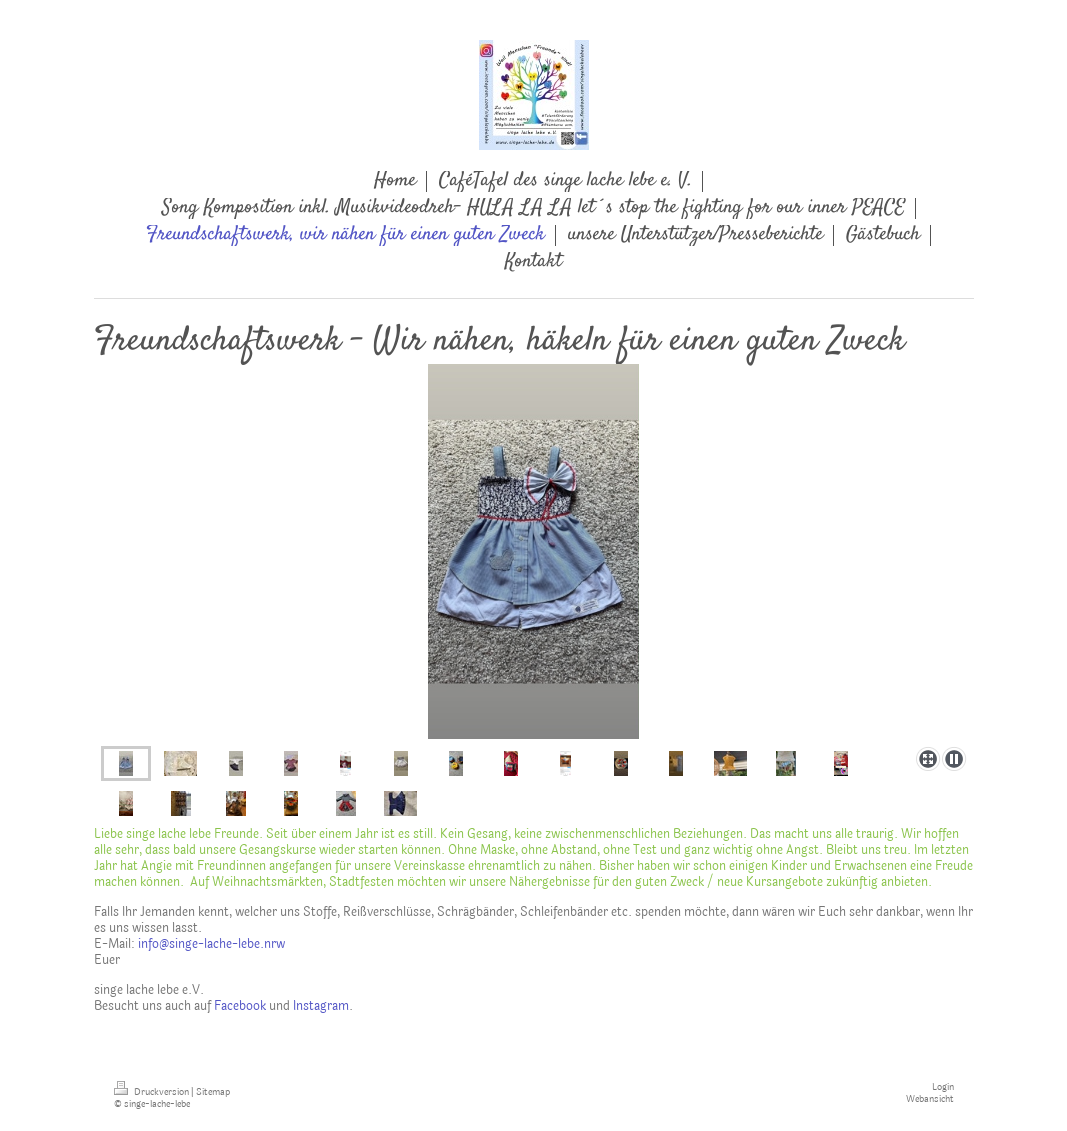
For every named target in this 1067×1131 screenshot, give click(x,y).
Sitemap (213, 1092)
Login (943, 1087)
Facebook (240, 1006)
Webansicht (930, 1099)
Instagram (321, 1006)
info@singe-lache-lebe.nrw (211, 944)
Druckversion (152, 1092)
